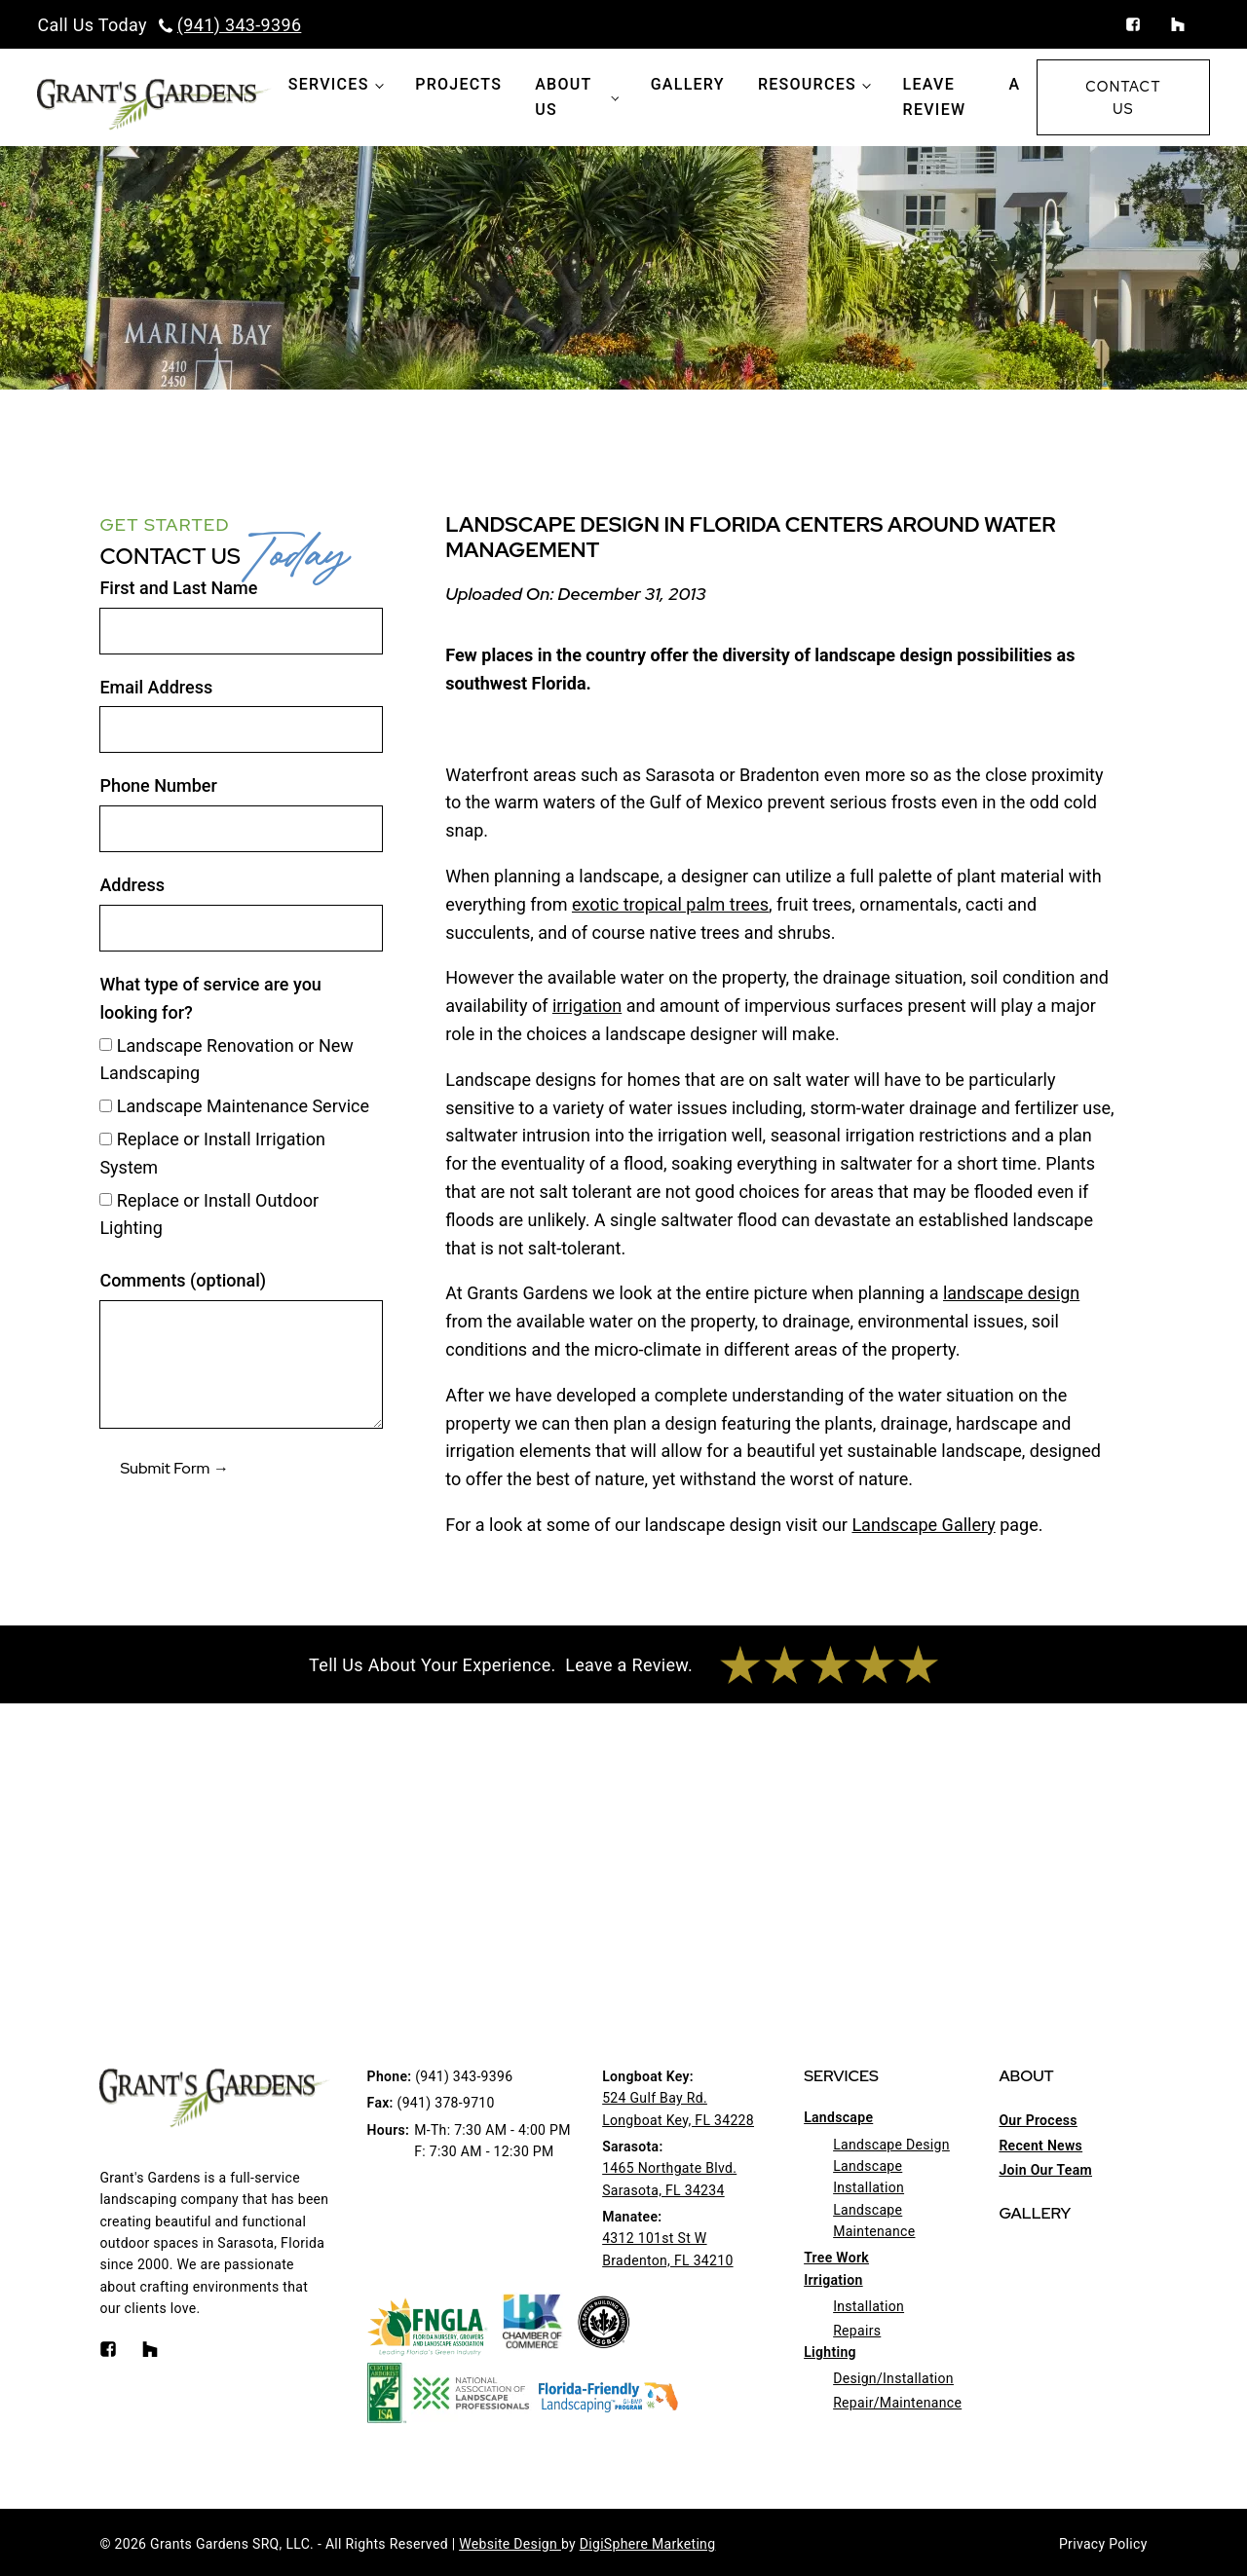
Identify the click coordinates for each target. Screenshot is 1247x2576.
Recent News (1040, 2145)
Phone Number (157, 785)
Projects (458, 84)
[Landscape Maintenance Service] (105, 1106)
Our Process (1038, 2120)
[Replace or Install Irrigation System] (105, 1139)
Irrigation (833, 2280)
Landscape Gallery (923, 1524)
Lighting (830, 2352)
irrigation (587, 1005)
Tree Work (836, 2257)
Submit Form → (174, 1468)
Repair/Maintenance (897, 2402)
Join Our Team (1045, 2170)
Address (132, 885)
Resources (807, 84)
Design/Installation (893, 2378)
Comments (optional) (182, 1280)
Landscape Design (891, 2144)
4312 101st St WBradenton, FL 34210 (667, 2248)
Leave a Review (962, 97)
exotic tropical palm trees (670, 904)
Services (328, 84)
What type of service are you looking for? (210, 998)
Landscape (838, 2117)
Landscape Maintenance (874, 2220)
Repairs (857, 2330)
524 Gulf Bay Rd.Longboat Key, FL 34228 (678, 2108)
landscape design (1011, 1293)
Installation (868, 2306)
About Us (563, 97)
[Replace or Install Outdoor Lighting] (105, 1199)
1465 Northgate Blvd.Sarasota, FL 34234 (669, 2178)
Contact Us (1122, 97)
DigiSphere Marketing (648, 2544)
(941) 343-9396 (239, 25)
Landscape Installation (868, 2176)
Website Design (510, 2544)
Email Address (155, 687)
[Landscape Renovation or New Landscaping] (105, 1044)
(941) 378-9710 (446, 2102)
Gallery (688, 84)
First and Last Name (178, 588)
